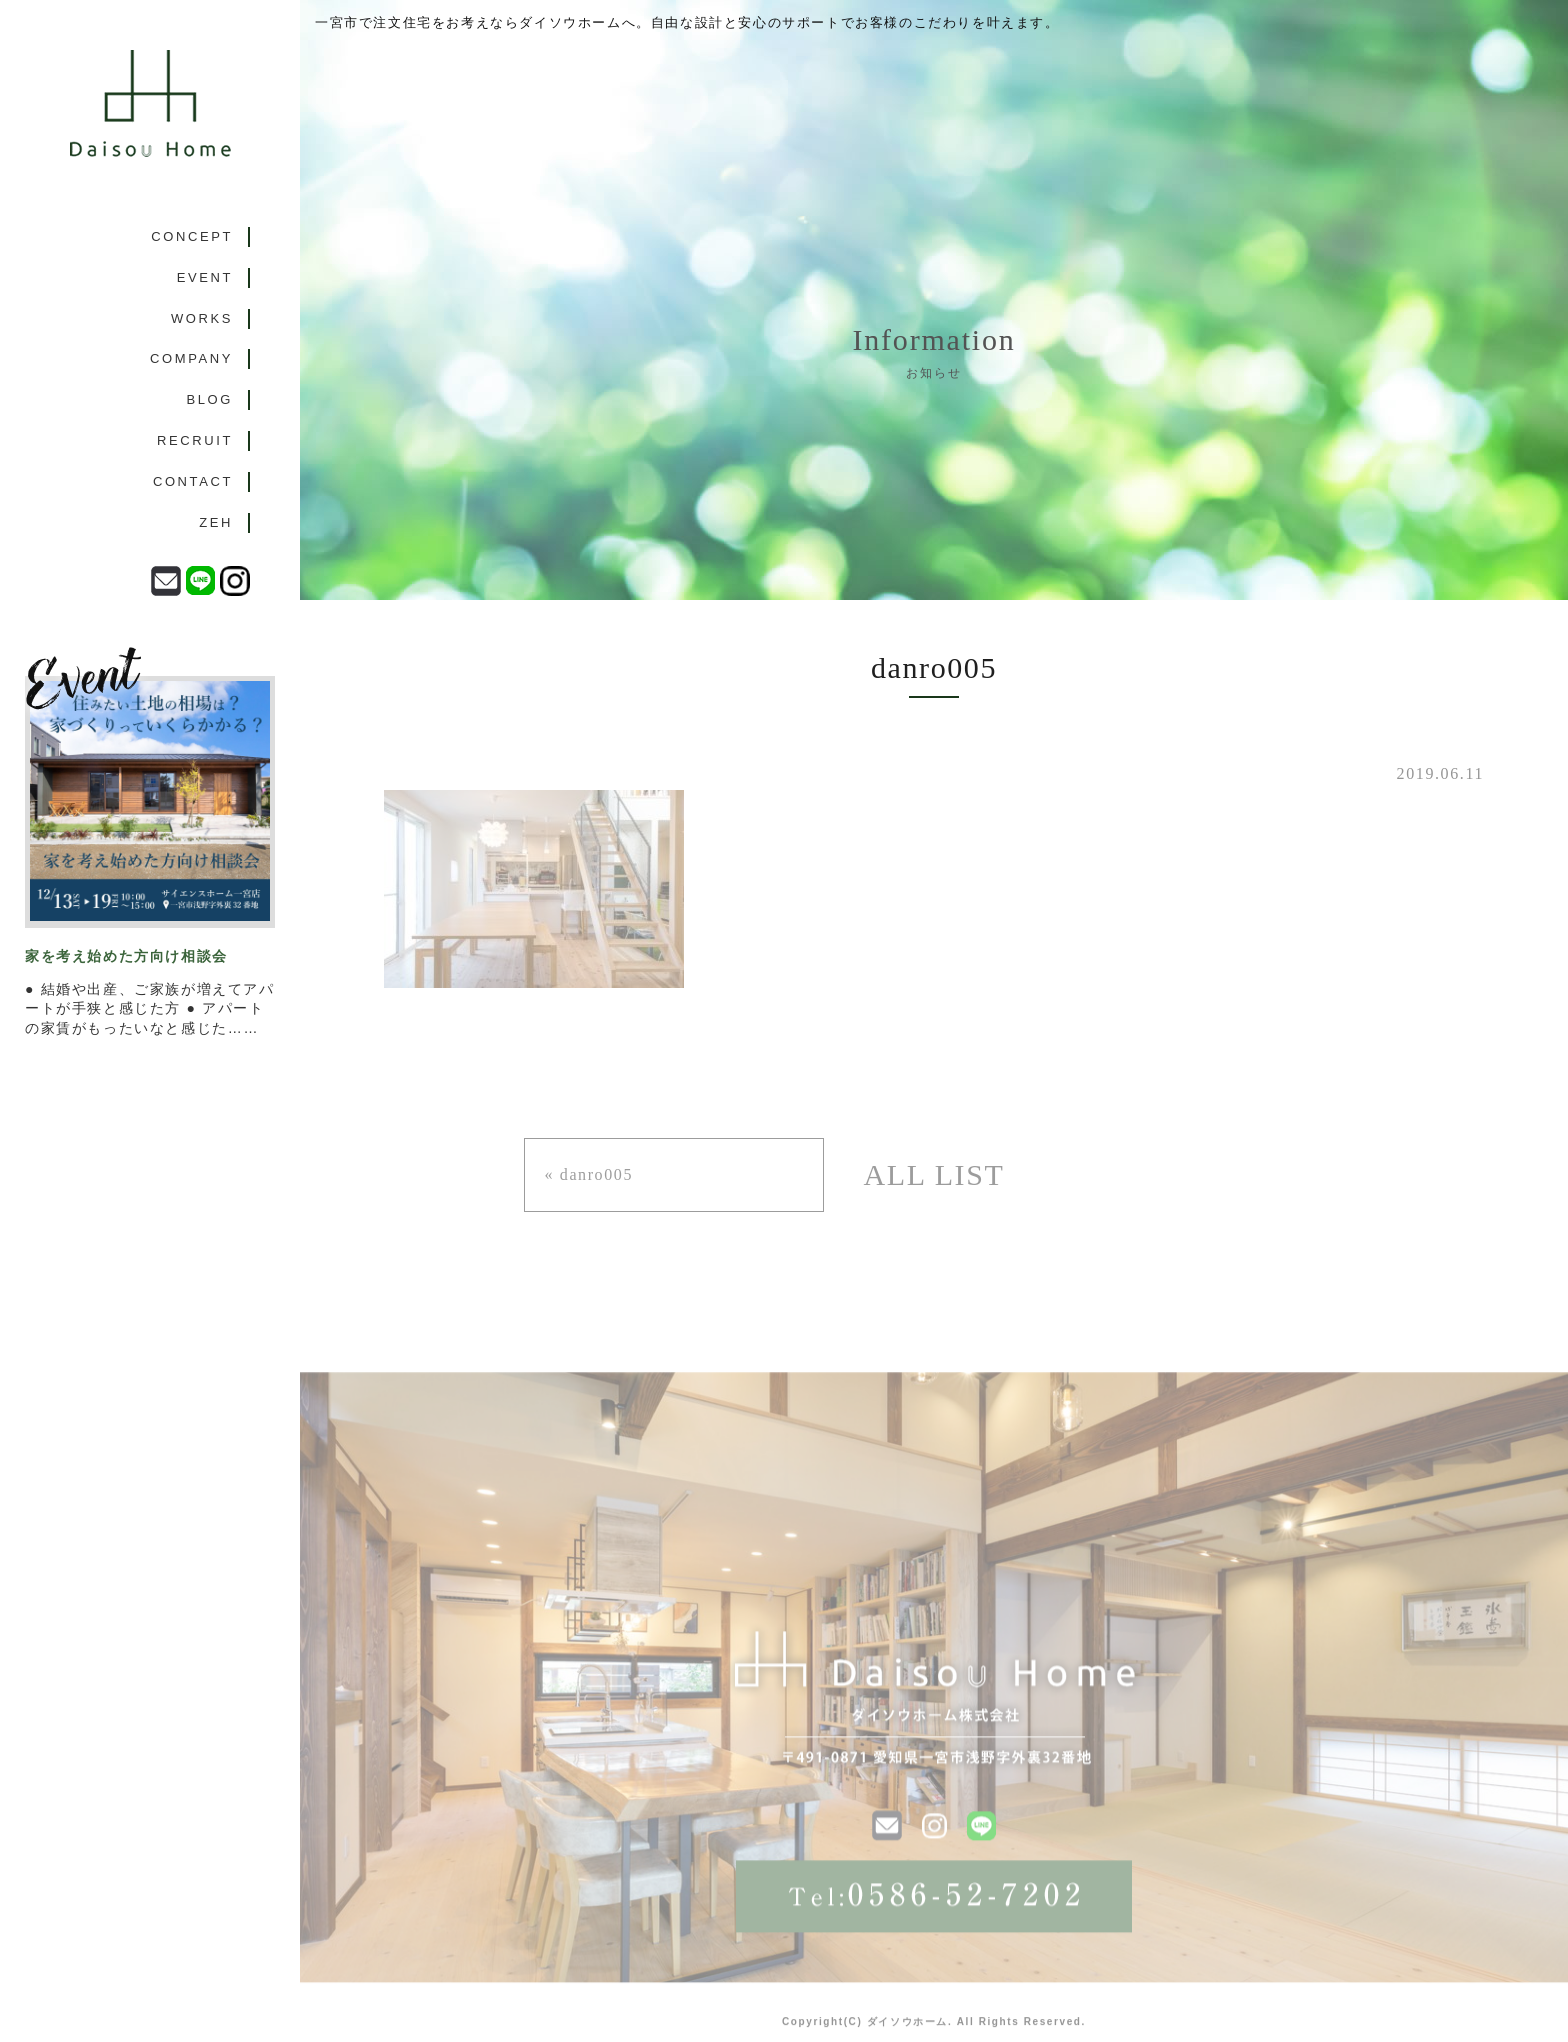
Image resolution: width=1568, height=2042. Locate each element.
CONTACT (193, 481)
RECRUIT (195, 440)
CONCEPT (192, 236)
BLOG (209, 399)
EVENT (205, 277)
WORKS (202, 318)
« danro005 (589, 1174)
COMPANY (191, 358)
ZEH (216, 522)
